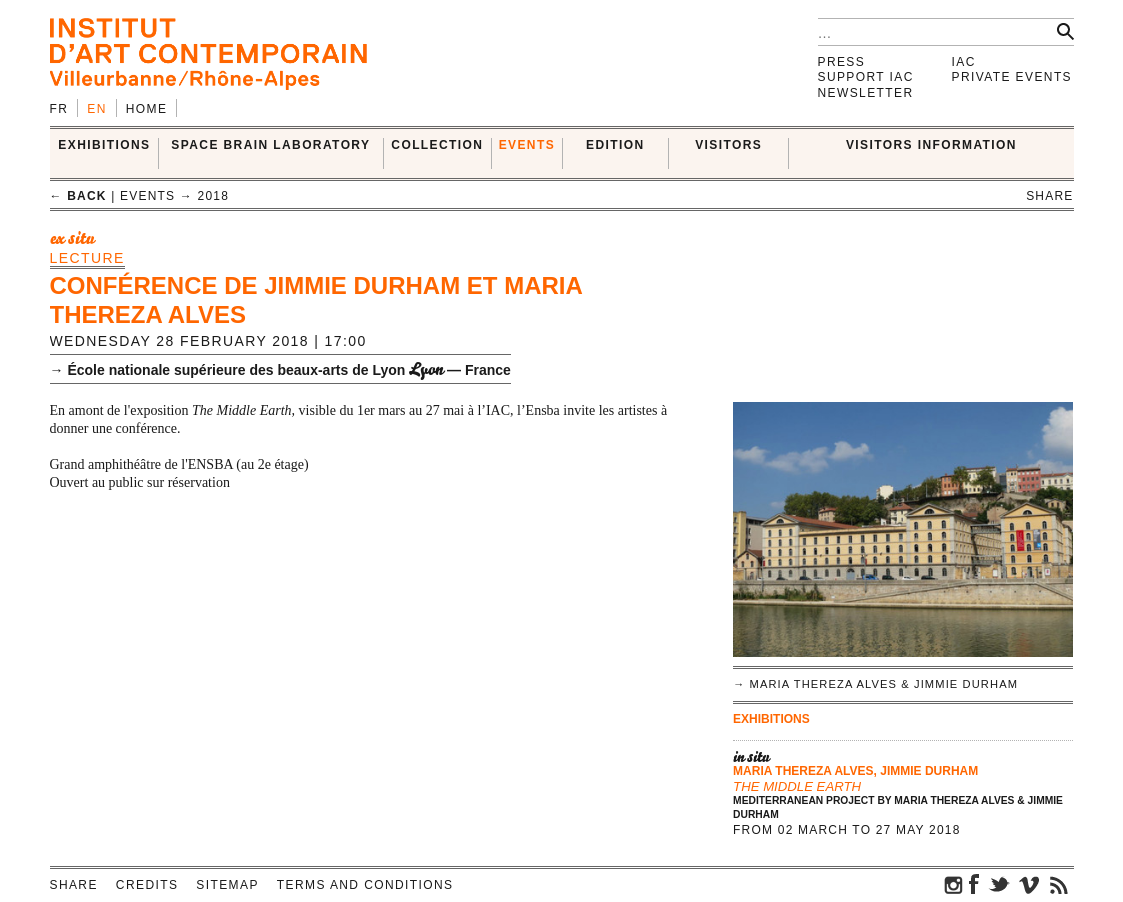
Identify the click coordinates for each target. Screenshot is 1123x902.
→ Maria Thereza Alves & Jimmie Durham (875, 684)
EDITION (615, 145)
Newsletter (866, 93)
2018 (214, 196)
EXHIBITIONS (104, 145)
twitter (999, 884)
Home (147, 109)
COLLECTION (437, 145)
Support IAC (866, 77)
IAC (964, 62)
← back (78, 196)
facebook (974, 884)
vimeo (1029, 884)
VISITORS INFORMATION (931, 145)
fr (59, 109)
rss (1059, 884)
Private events (1012, 77)
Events (527, 145)
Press (842, 62)
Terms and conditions (365, 885)
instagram (954, 884)
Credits (147, 885)
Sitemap (227, 885)
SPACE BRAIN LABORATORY (270, 145)
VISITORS (728, 145)
